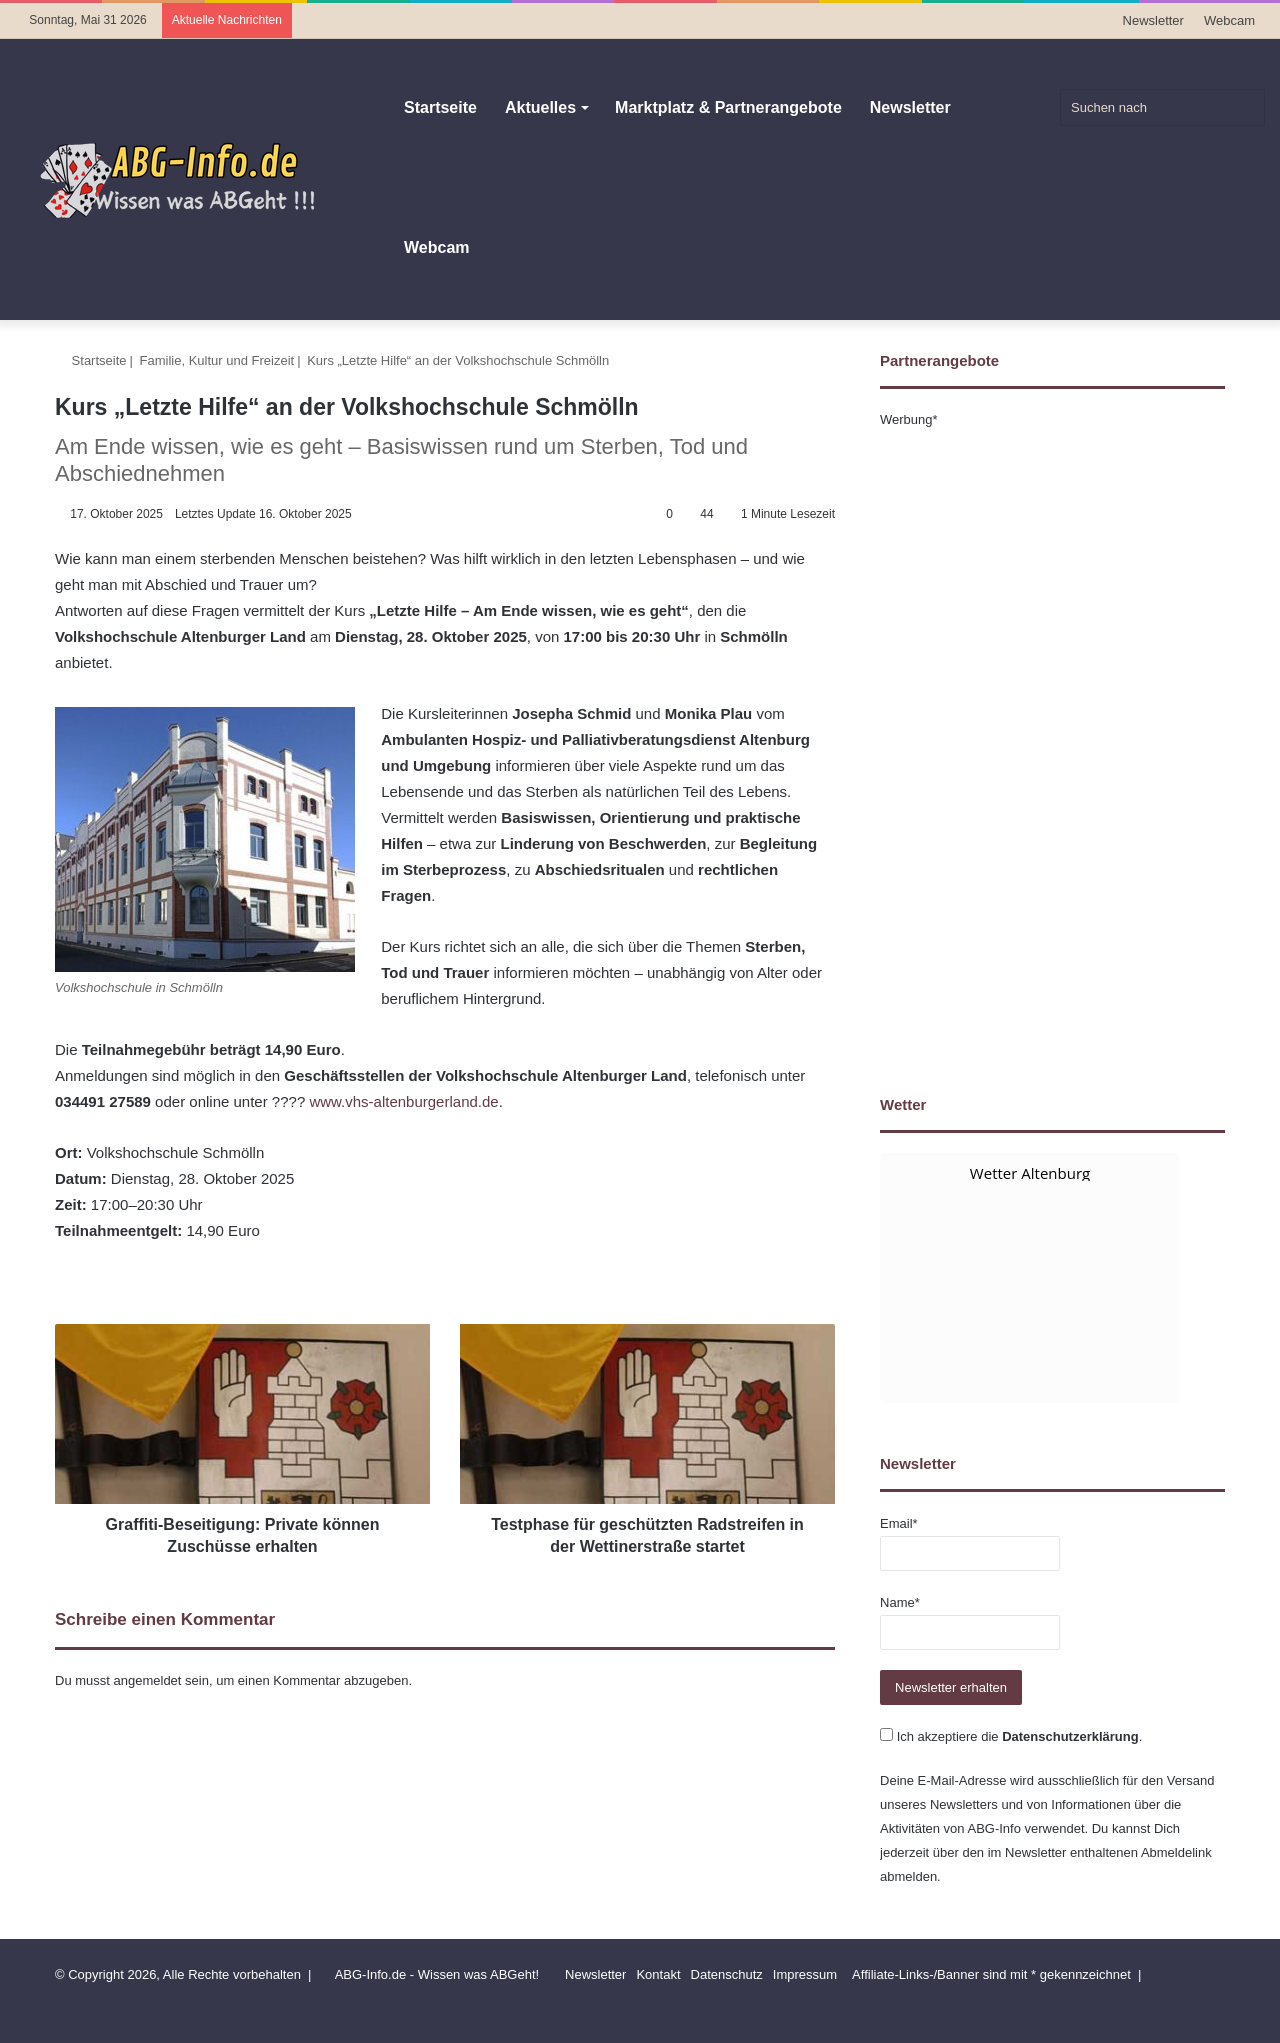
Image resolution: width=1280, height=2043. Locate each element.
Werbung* (909, 419)
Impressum (805, 1974)
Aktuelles (540, 107)
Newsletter (1153, 20)
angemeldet (148, 1680)
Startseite (440, 107)
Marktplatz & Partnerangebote (728, 107)
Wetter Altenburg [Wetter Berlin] (1030, 1173)
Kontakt (658, 1974)
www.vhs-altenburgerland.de (403, 1101)
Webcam (1229, 20)
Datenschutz (727, 1974)
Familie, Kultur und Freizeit (217, 360)
